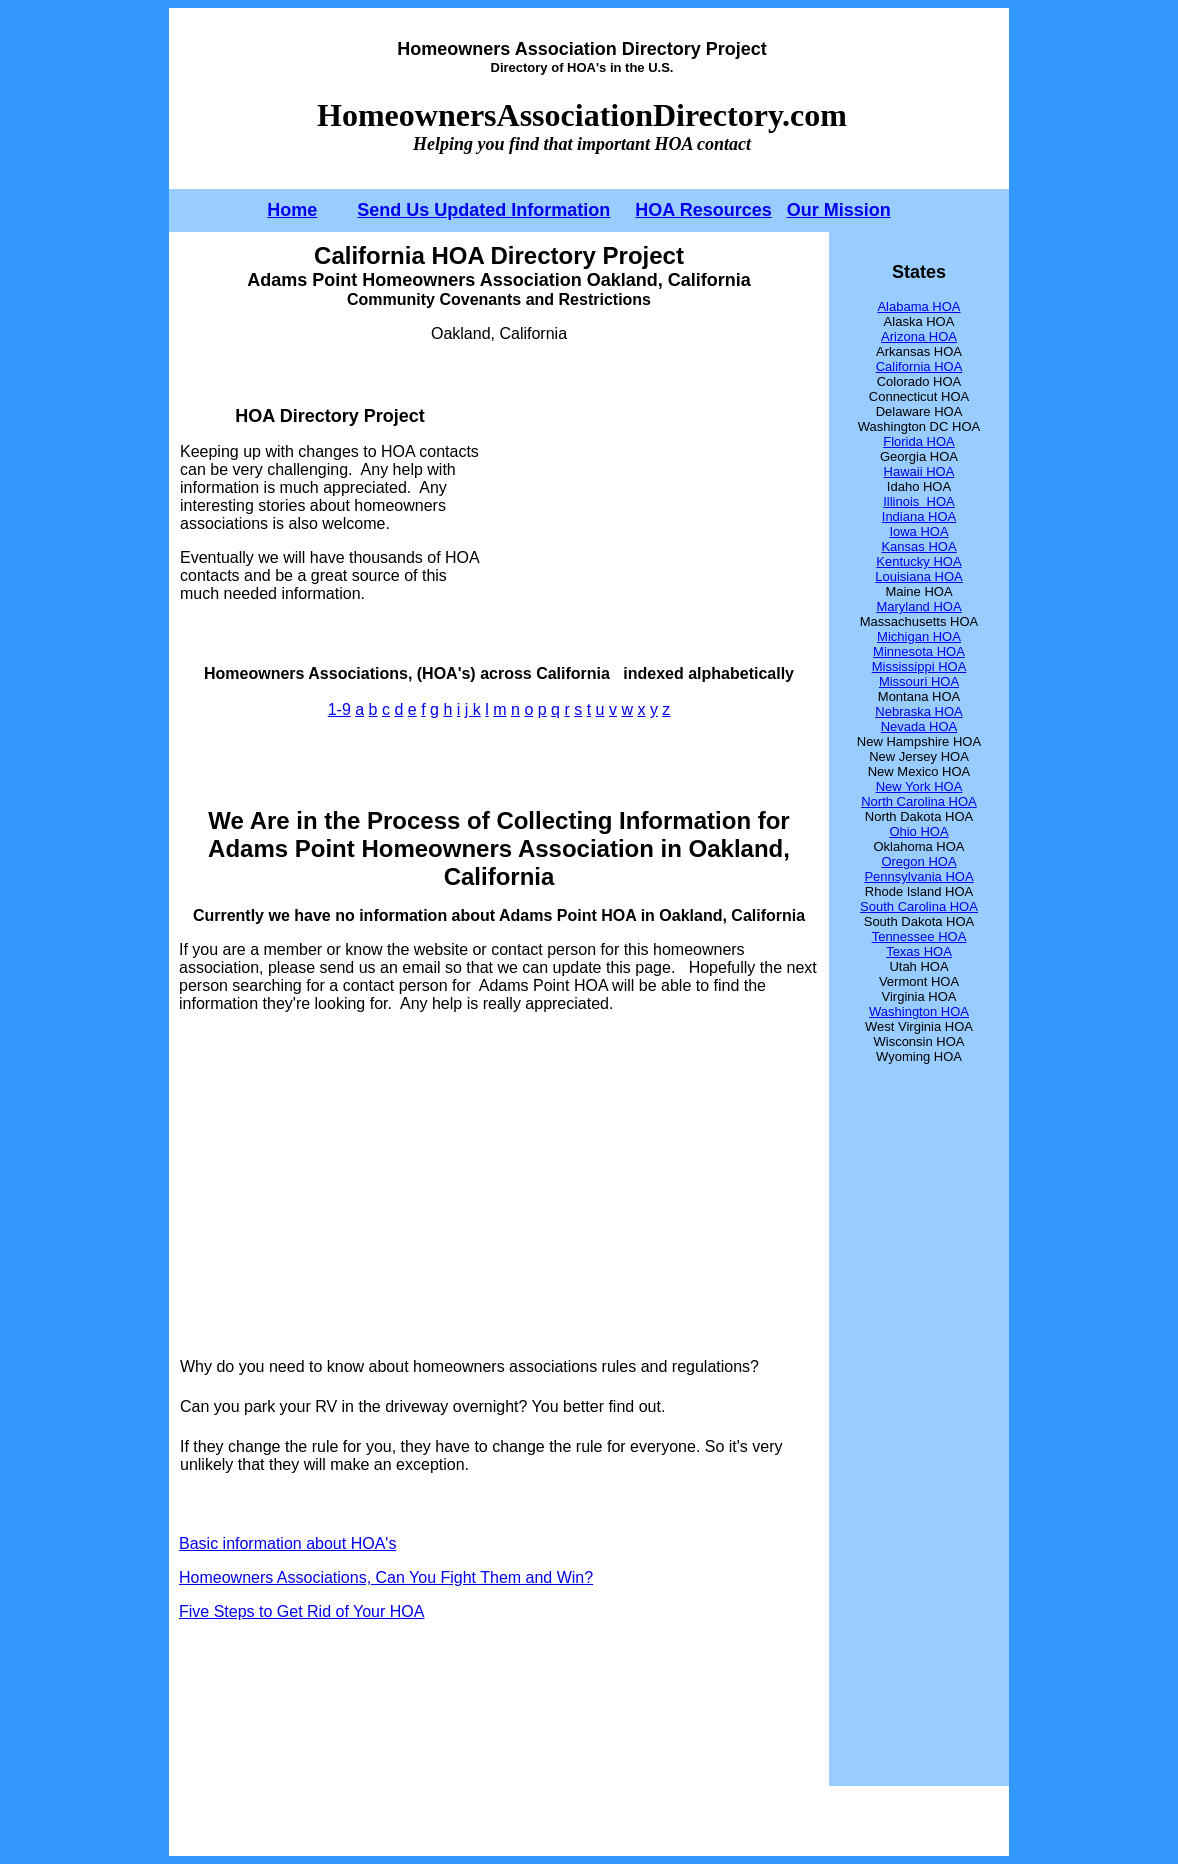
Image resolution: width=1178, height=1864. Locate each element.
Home (292, 210)
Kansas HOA (918, 546)
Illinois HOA (919, 501)
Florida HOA (919, 441)
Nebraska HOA (918, 711)
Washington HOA (919, 1011)
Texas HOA (919, 951)
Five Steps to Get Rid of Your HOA (301, 1611)
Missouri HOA (919, 681)
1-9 (339, 709)
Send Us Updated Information (483, 210)
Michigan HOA (919, 636)
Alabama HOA (918, 306)
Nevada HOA (919, 726)
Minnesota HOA (919, 651)
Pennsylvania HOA (918, 876)
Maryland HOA (918, 606)
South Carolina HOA (919, 906)
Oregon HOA (918, 861)
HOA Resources (703, 210)
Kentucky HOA (918, 561)
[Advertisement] (650, 504)
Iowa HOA (918, 531)
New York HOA (919, 786)
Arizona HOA (919, 336)
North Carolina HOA (919, 801)
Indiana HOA (919, 516)
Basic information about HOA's (287, 1543)
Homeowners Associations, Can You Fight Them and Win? (386, 1577)
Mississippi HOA (919, 666)
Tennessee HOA (919, 936)
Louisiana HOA (918, 576)
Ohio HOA (918, 831)
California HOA (919, 366)
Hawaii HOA (919, 471)
